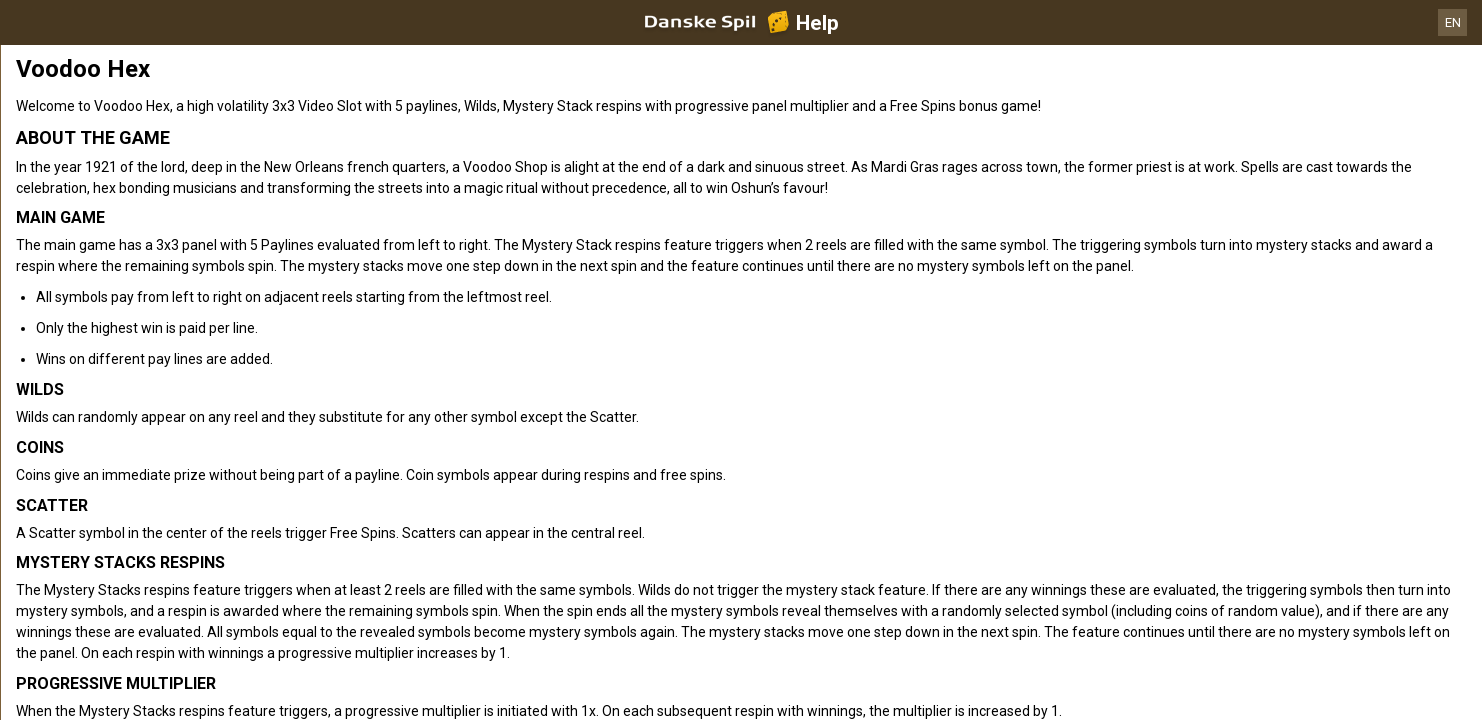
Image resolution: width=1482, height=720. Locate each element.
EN (1453, 22)
